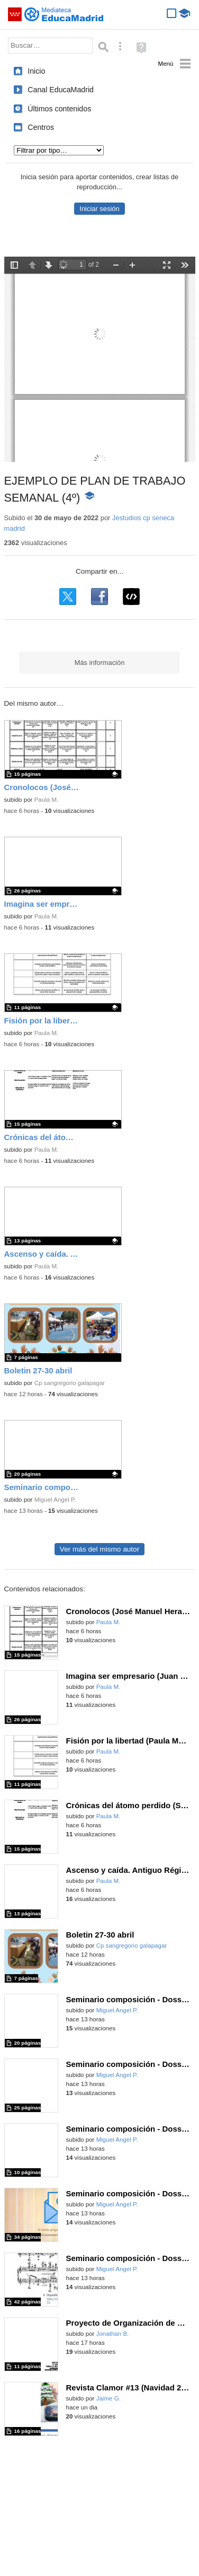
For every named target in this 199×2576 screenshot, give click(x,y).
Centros (41, 127)
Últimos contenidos (59, 108)
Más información (100, 663)
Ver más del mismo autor (99, 1549)
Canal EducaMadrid (61, 89)
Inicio (36, 71)
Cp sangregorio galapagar (69, 1383)
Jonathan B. (112, 2333)
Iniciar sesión (99, 209)
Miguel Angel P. (55, 1499)
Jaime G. (108, 2398)
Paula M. (46, 799)
